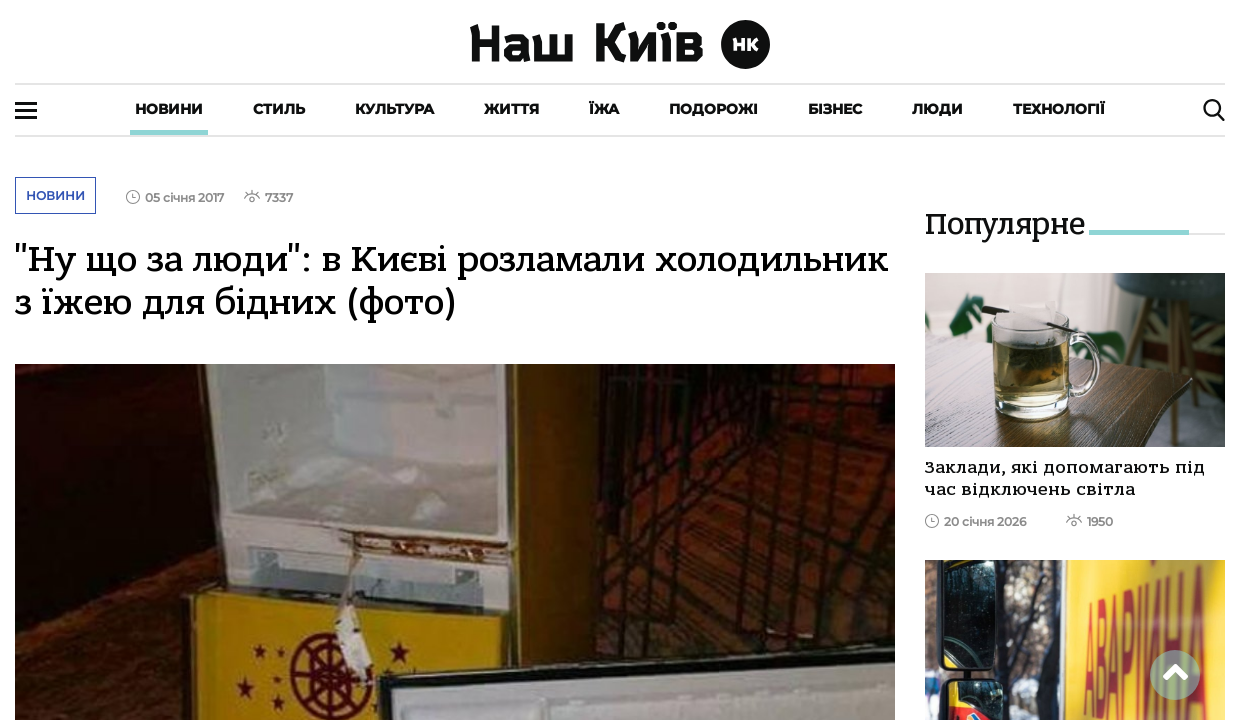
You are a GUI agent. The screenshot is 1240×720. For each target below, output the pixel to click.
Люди (937, 109)
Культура (394, 109)
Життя (511, 109)
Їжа (604, 109)
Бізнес (835, 109)
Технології (1059, 109)
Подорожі (713, 109)
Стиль (279, 109)
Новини (169, 109)
